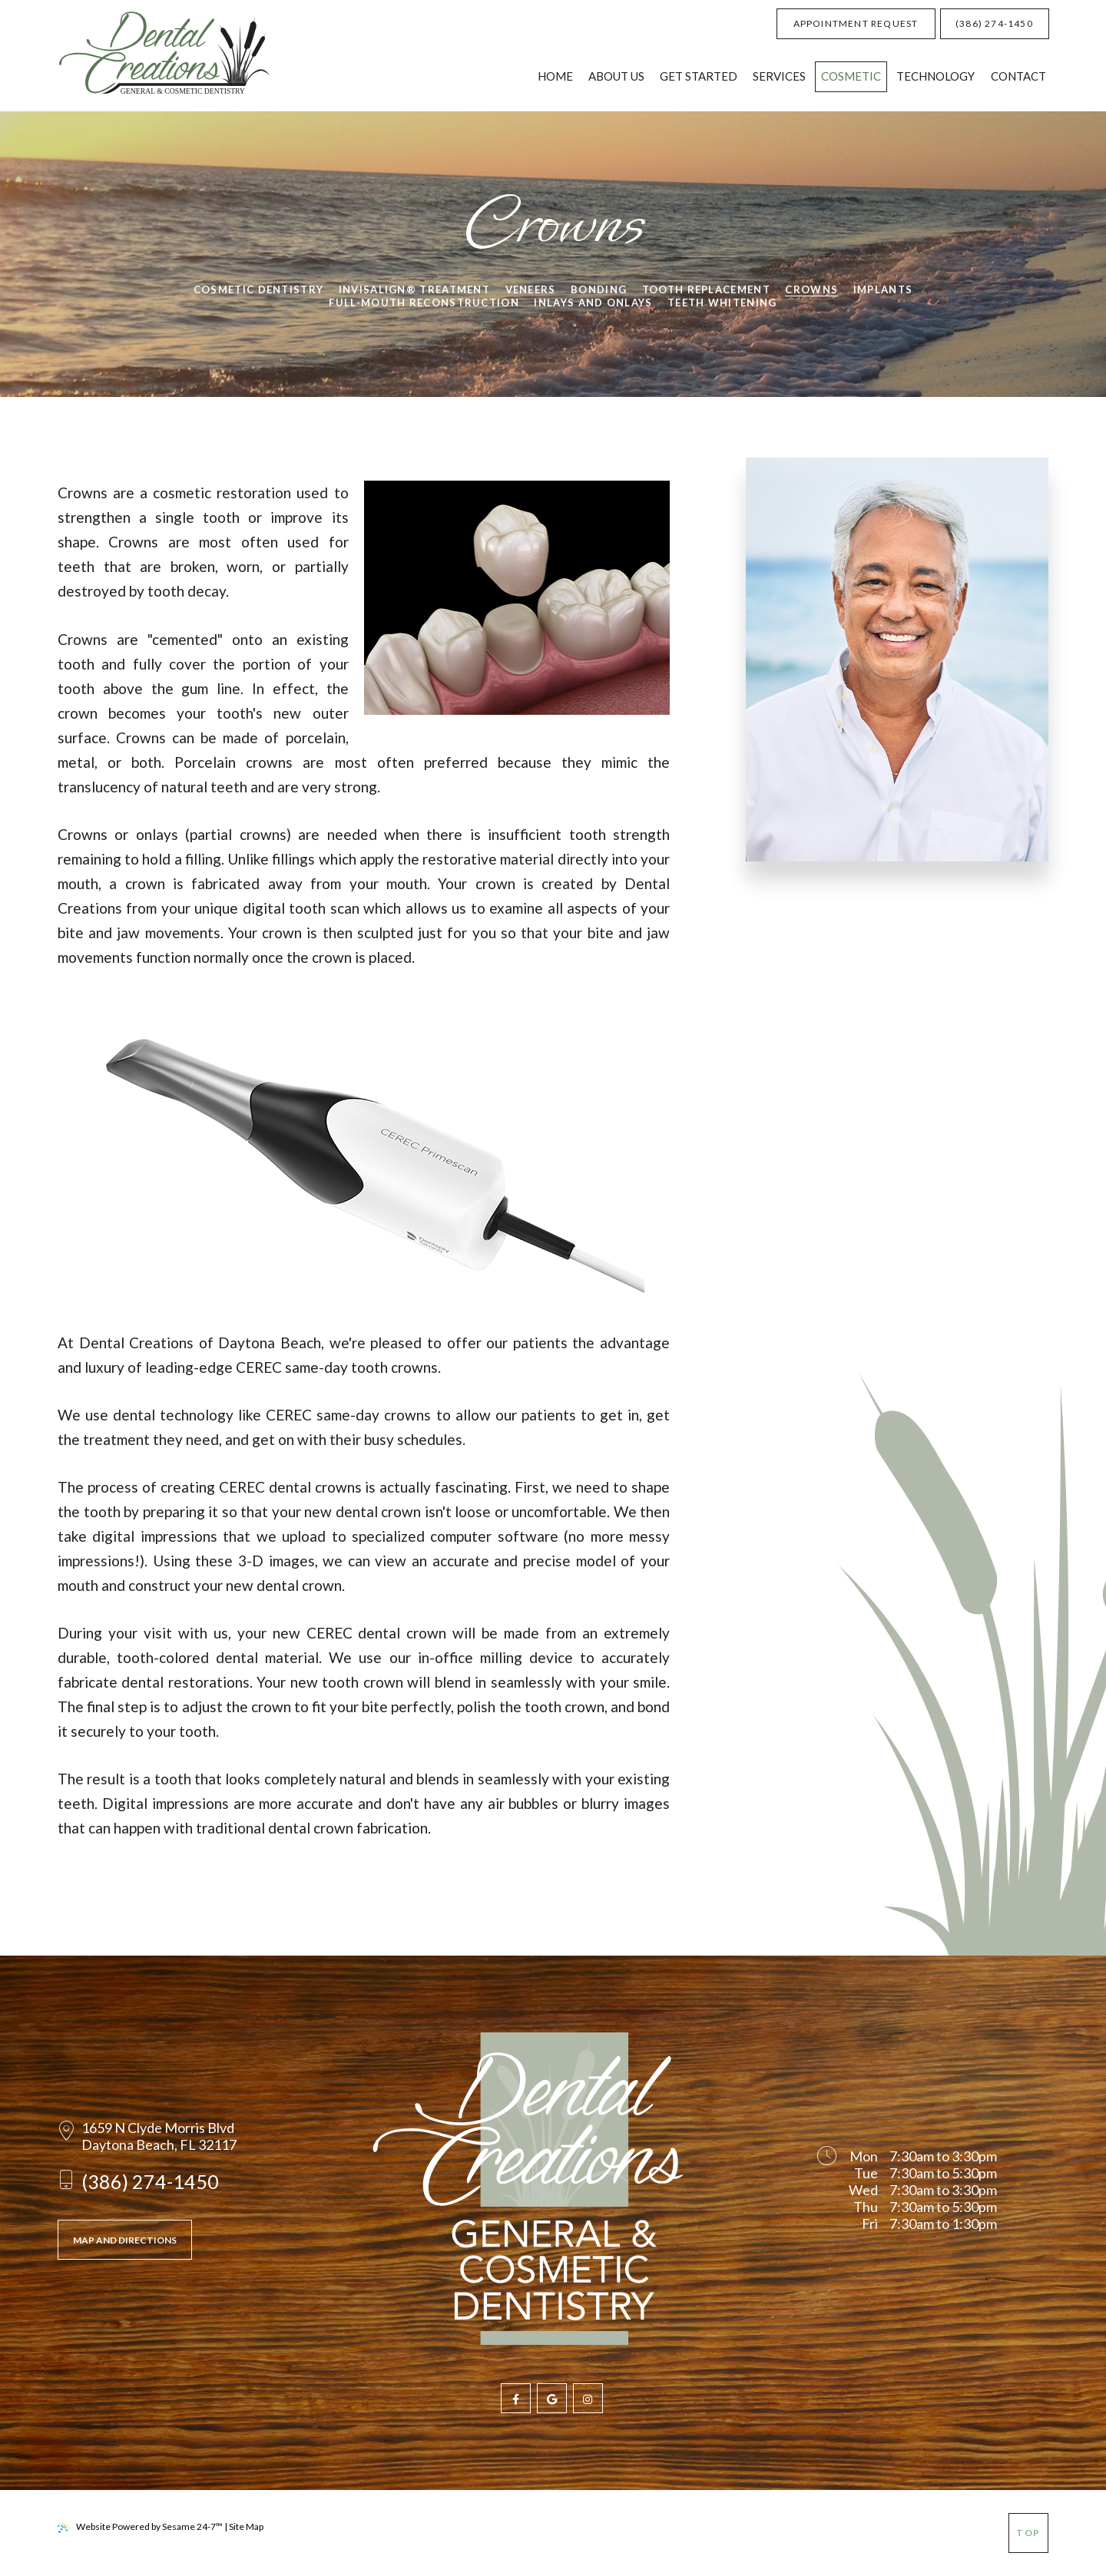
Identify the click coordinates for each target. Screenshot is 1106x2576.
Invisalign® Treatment (414, 289)
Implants (882, 289)
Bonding (599, 289)
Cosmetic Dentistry (258, 289)
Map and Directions (125, 2240)
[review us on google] (552, 2398)
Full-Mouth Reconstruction (424, 302)
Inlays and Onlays (593, 302)
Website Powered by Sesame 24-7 (140, 2527)
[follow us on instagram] (588, 2398)
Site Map (246, 2526)
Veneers (530, 289)
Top (1028, 2532)
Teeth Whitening (722, 302)
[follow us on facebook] (516, 2398)
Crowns (811, 289)
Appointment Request (856, 23)
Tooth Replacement (706, 289)
